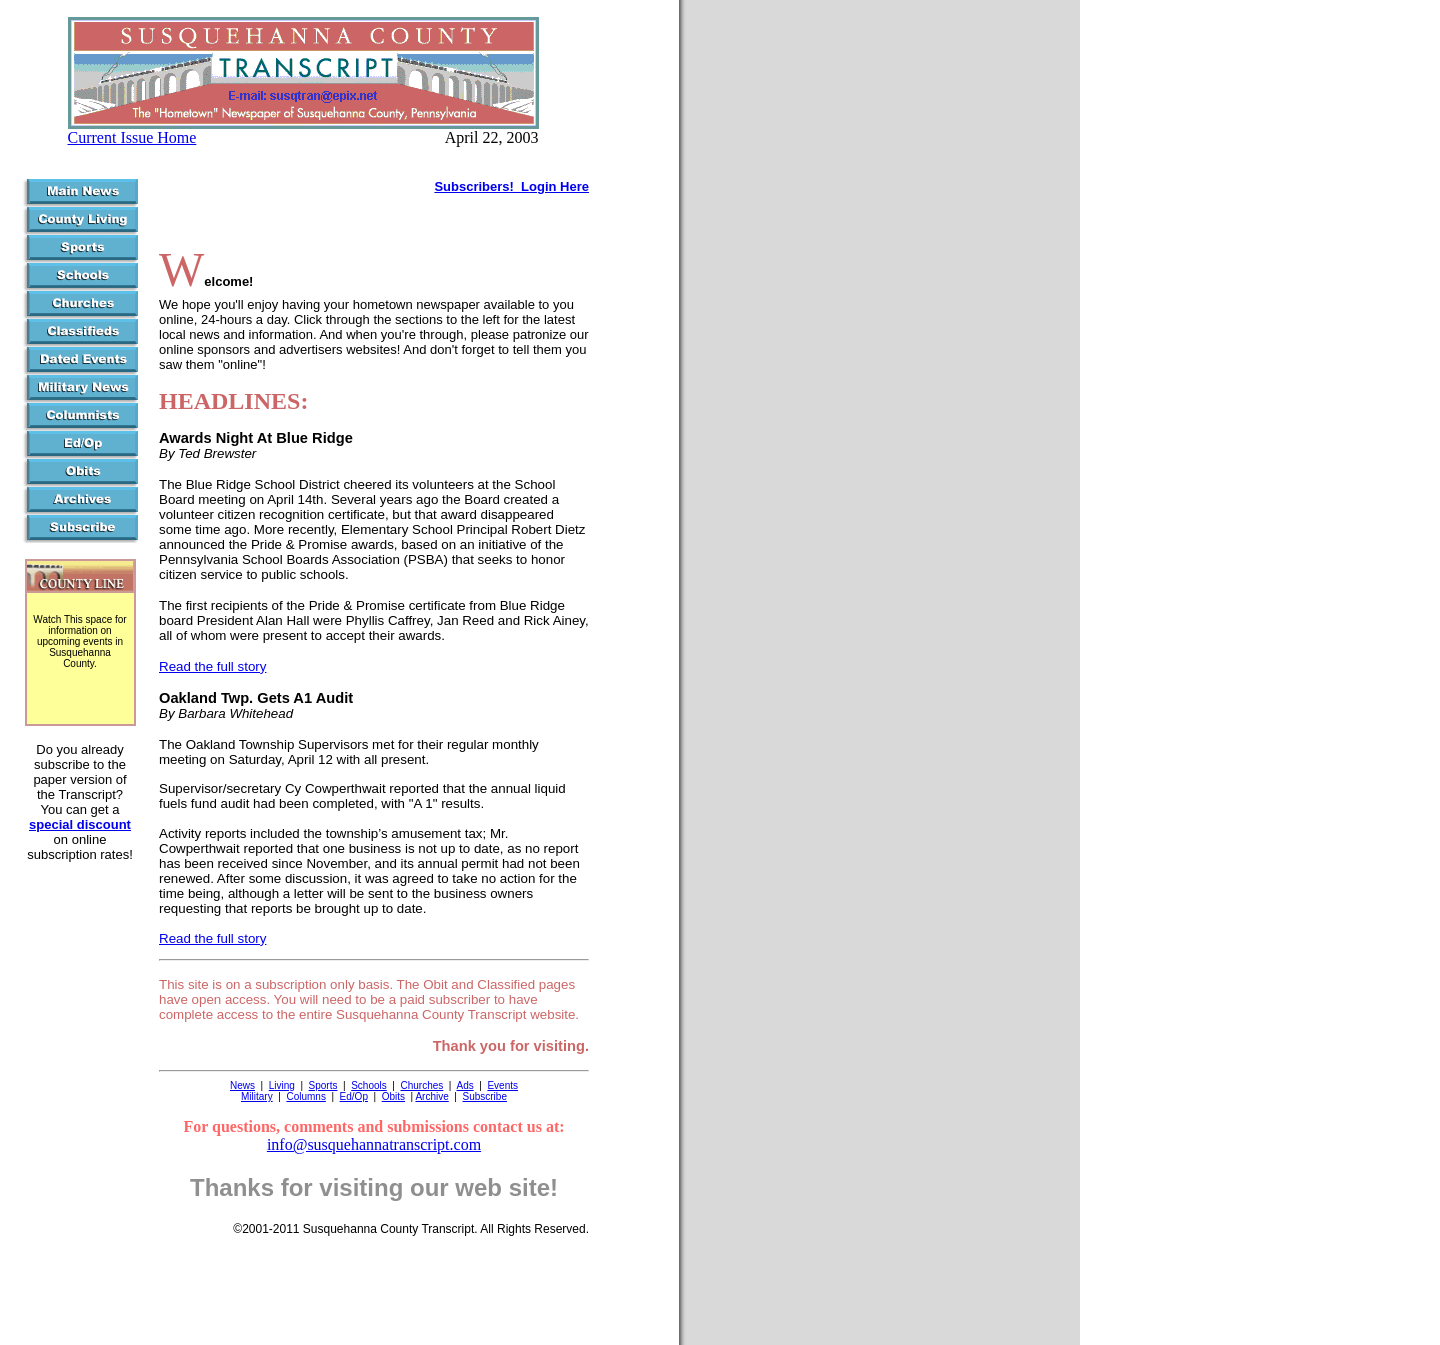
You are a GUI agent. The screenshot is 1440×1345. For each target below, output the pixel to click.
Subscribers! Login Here (511, 186)
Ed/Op (354, 1096)
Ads (464, 1085)
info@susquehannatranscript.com (374, 1144)
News (242, 1085)
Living (282, 1085)
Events (502, 1085)
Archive (431, 1096)
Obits (393, 1096)
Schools (369, 1085)
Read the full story (212, 666)
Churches (422, 1085)
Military (257, 1096)
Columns (305, 1096)
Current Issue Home (132, 137)
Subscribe (485, 1096)
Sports (323, 1085)
